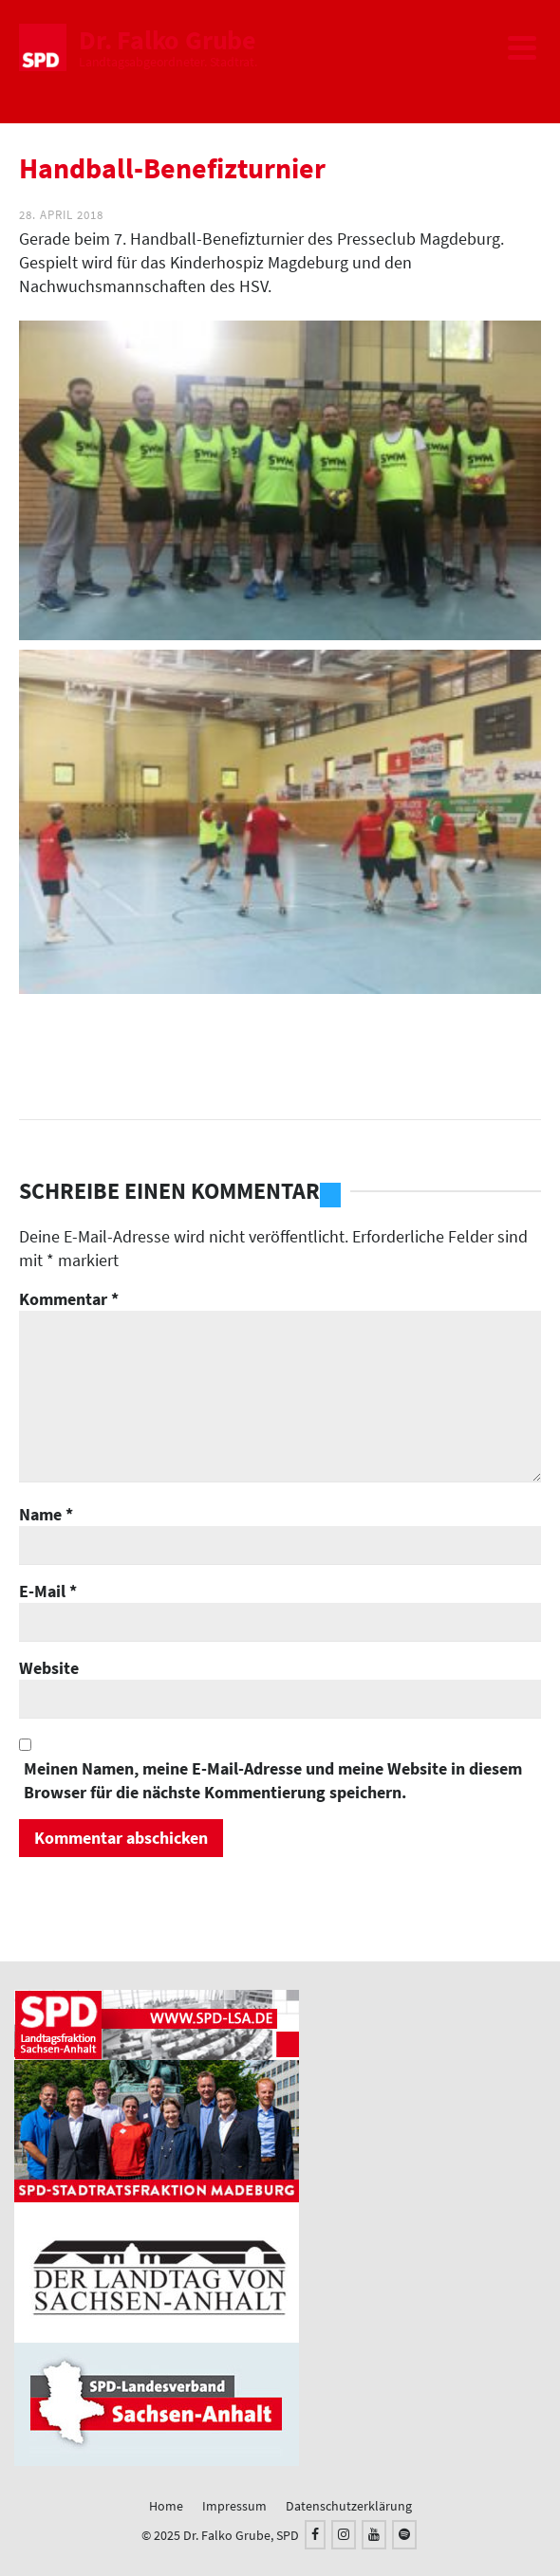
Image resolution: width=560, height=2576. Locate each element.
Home (166, 2505)
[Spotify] (404, 2534)
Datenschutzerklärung (349, 2505)
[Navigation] (522, 47)
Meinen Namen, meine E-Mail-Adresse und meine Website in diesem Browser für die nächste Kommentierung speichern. (273, 1780)
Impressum (234, 2505)
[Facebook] (315, 2534)
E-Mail (48, 1591)
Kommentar (69, 1299)
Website (49, 1668)
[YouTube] (374, 2534)
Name (46, 1514)
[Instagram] (343, 2534)
